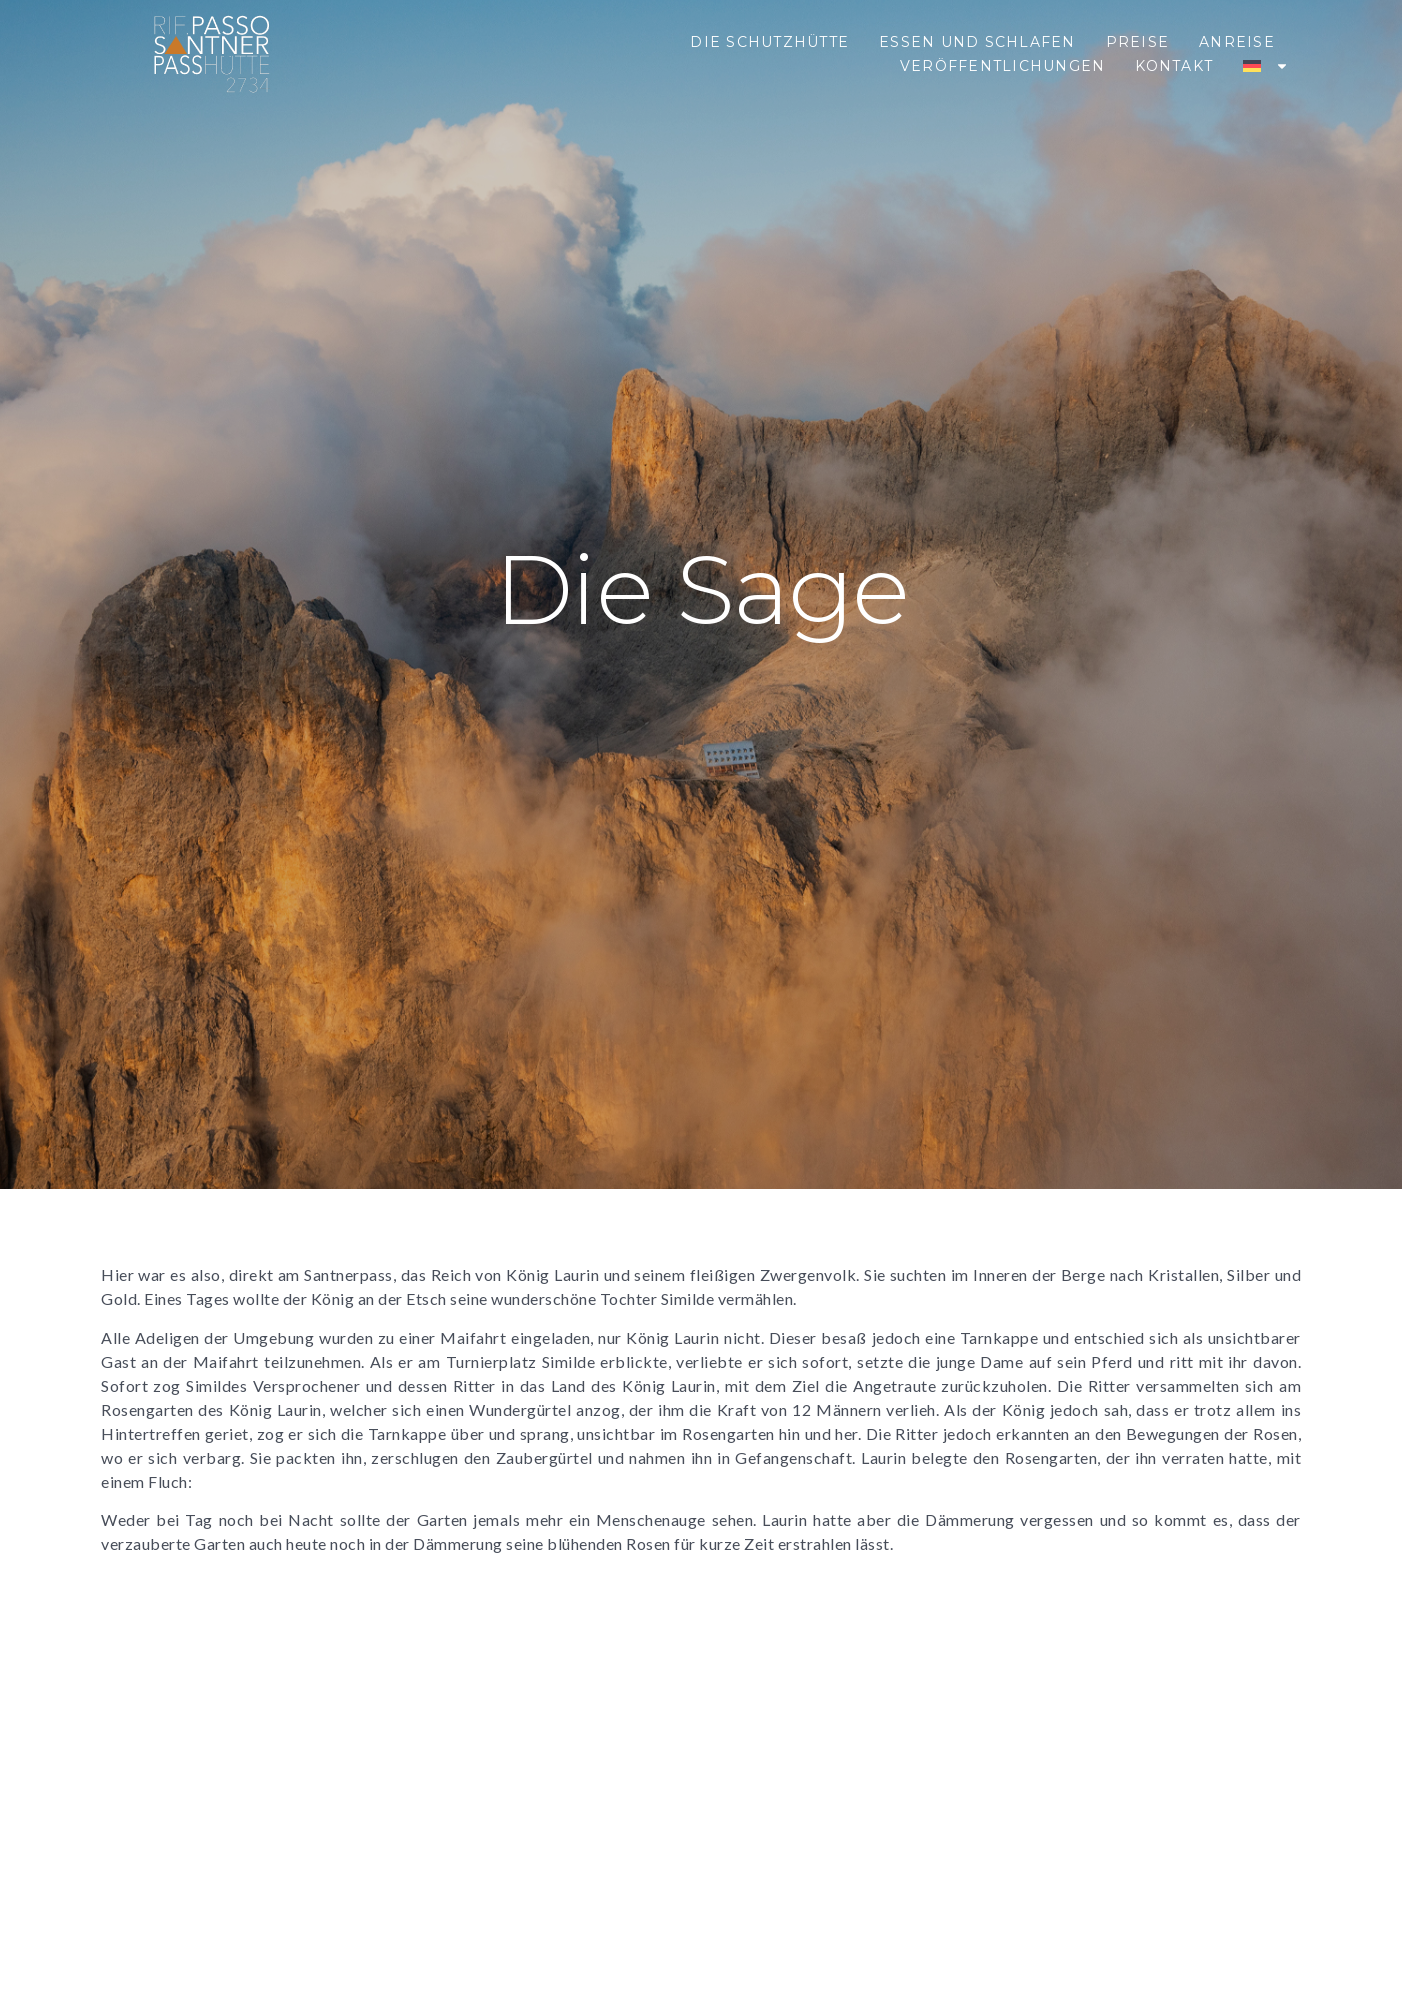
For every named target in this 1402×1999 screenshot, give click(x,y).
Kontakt (1174, 66)
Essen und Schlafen (977, 42)
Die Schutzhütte (769, 42)
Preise (1138, 42)
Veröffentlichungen (1003, 66)
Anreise (1237, 42)
